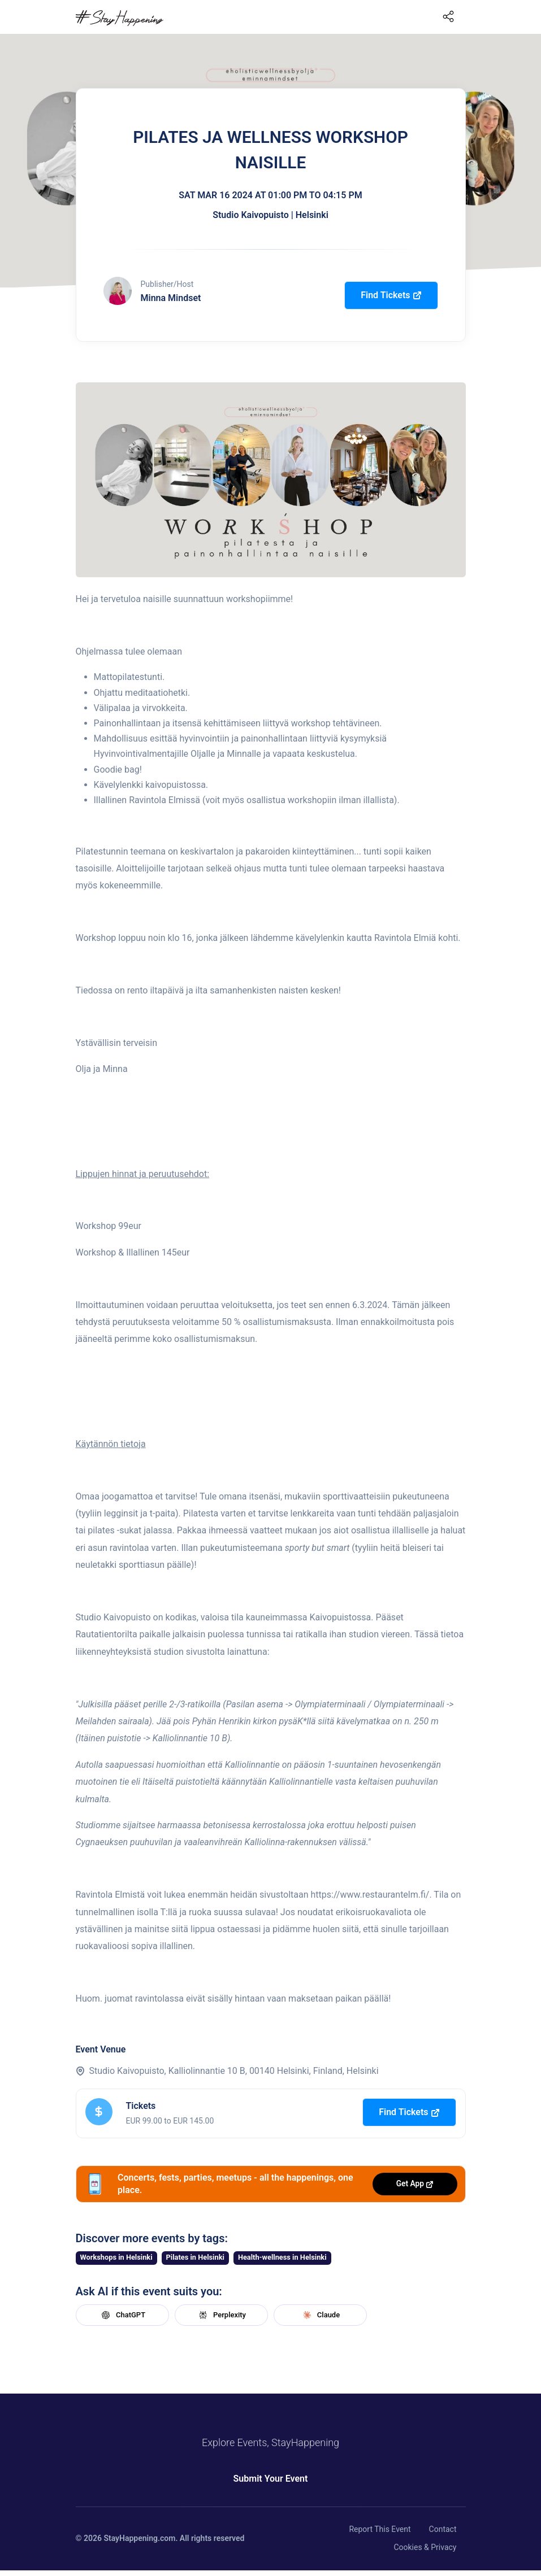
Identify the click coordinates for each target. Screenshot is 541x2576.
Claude (320, 2315)
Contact (443, 2529)
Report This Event (379, 2529)
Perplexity (221, 2315)
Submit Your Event (270, 2478)
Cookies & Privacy (424, 2547)
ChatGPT (122, 2315)
